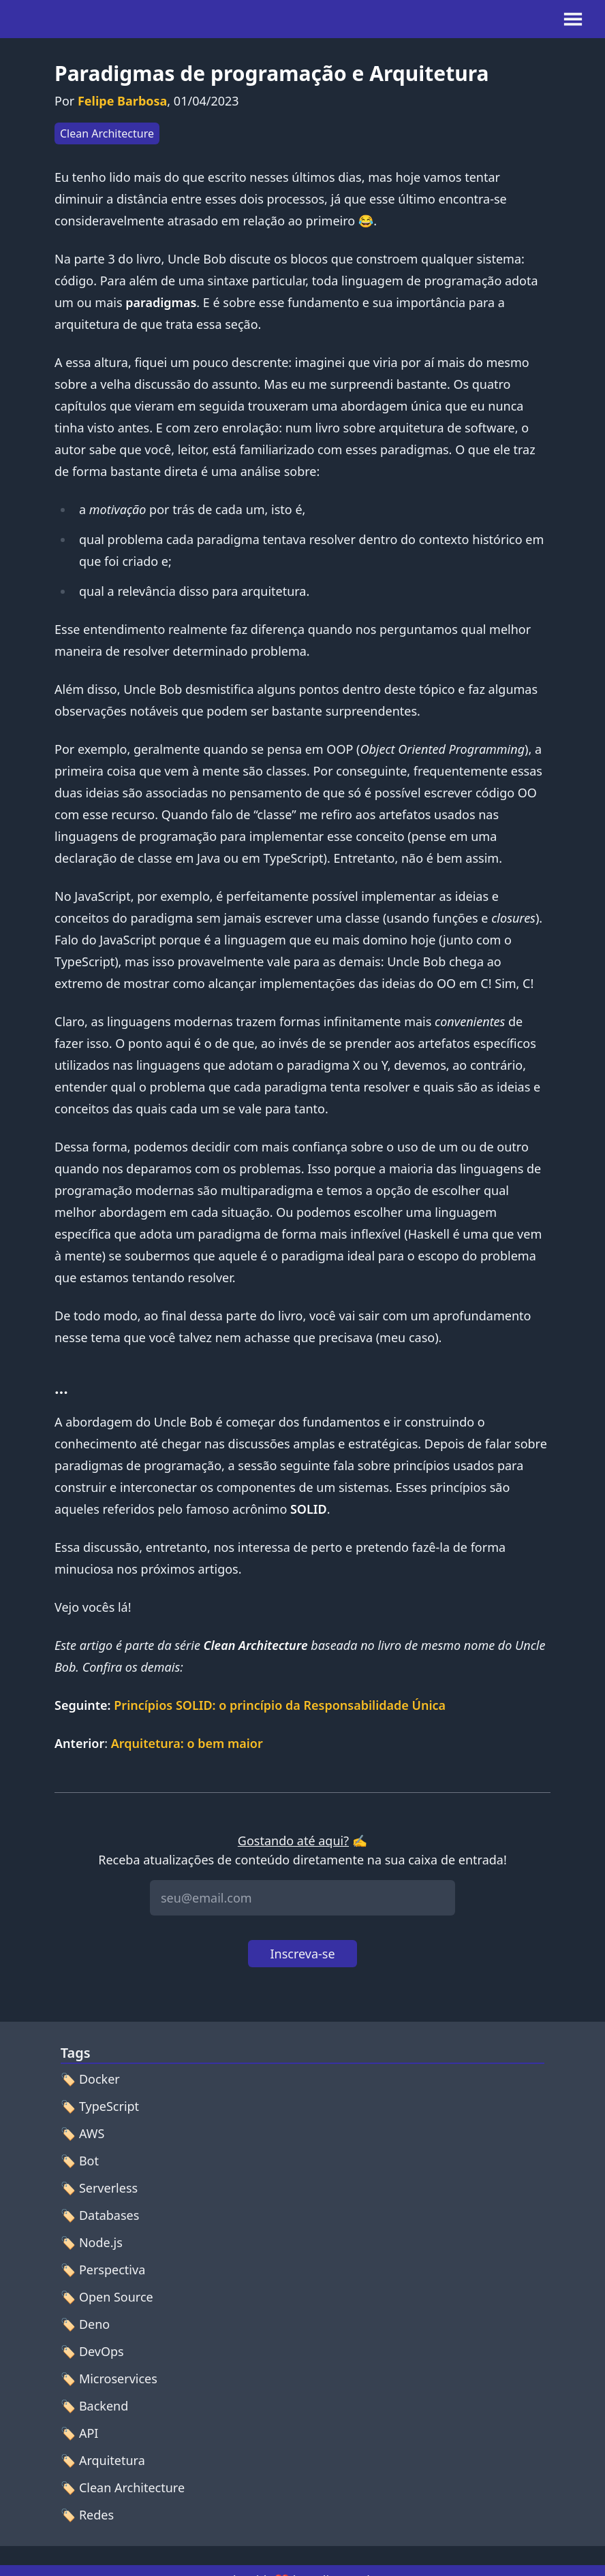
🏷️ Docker (90, 2079)
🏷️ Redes (87, 2515)
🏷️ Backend (95, 2406)
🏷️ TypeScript (100, 2106)
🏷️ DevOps (92, 2351)
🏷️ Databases (100, 2215)
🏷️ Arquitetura (103, 2460)
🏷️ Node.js (92, 2242)
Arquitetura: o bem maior (187, 1743)
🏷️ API (80, 2433)
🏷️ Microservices (109, 2378)
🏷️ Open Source (107, 2297)
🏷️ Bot (80, 2160)
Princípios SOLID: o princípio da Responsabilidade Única (280, 1705)
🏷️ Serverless (99, 2188)
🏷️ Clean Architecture (123, 2487)
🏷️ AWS (83, 2133)
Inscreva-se (302, 1953)
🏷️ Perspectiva (103, 2269)
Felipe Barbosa (122, 101)
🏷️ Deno (85, 2324)
